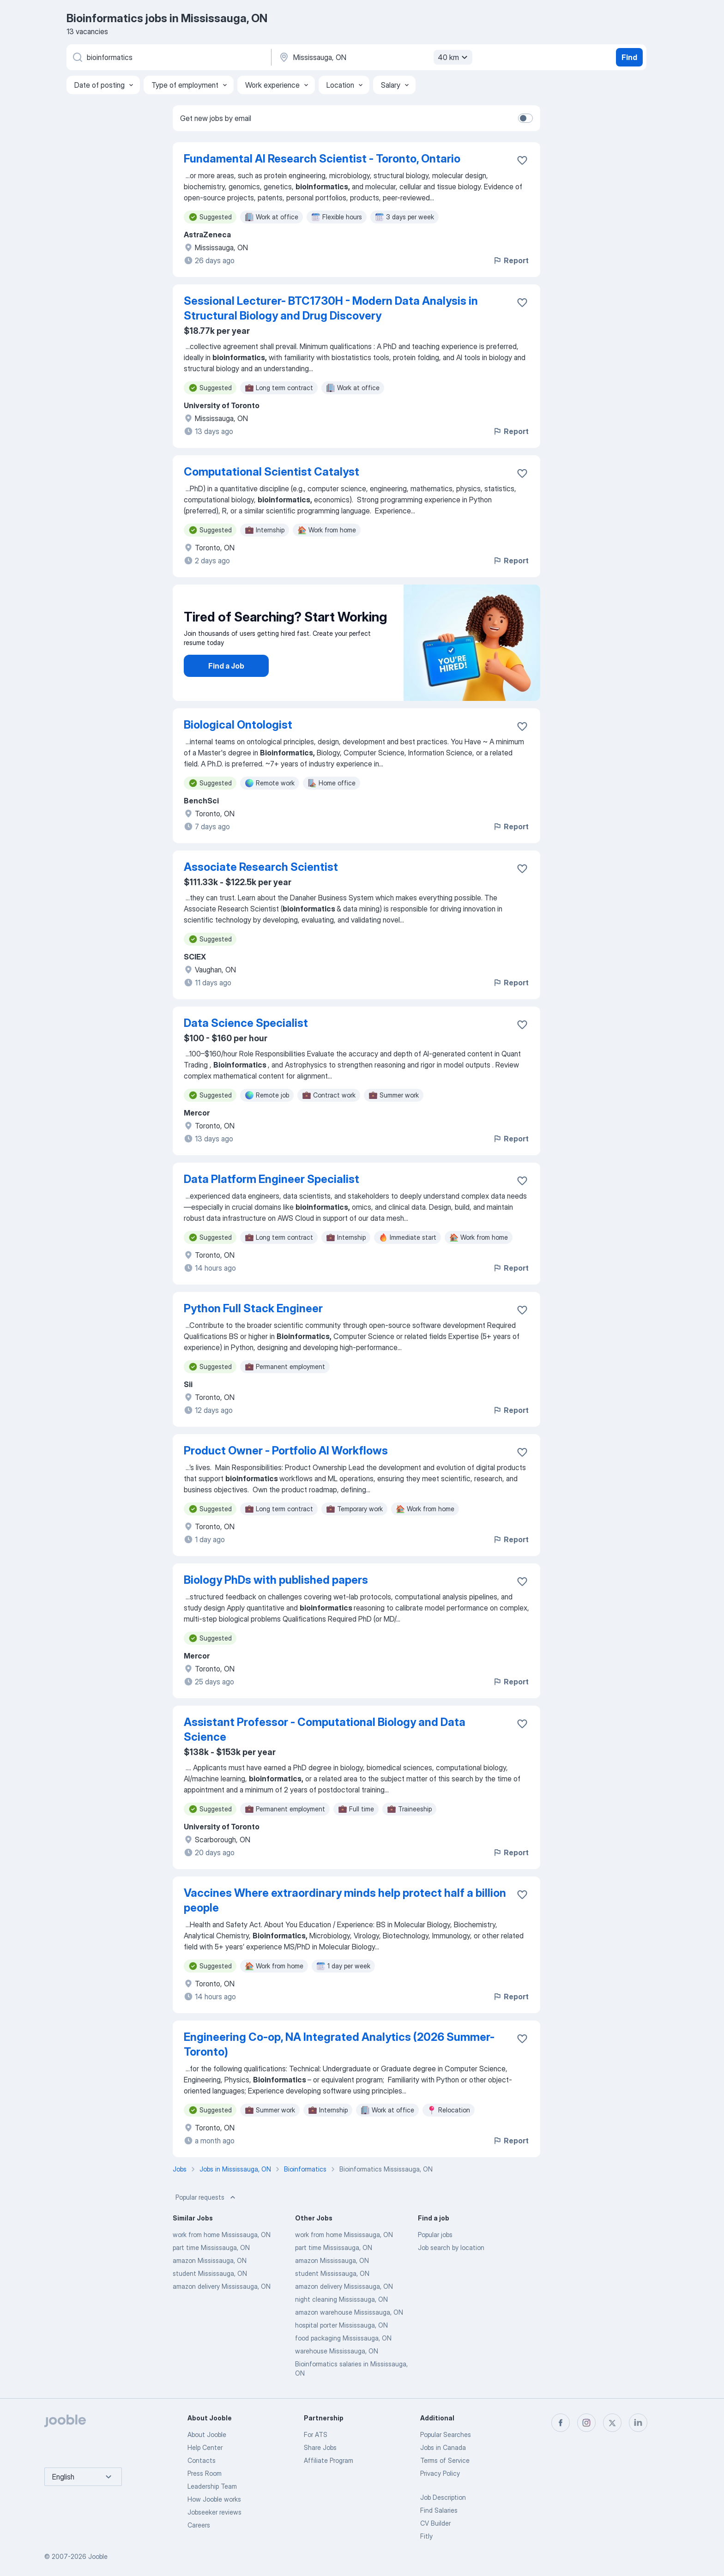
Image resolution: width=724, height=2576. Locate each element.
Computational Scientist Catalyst (271, 471)
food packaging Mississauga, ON (343, 2338)
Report (511, 260)
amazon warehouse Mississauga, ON (349, 2312)
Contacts (201, 2460)
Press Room (204, 2473)
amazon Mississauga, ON (210, 2260)
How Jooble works (214, 2499)
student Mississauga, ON (210, 2273)
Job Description (443, 2497)
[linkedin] (638, 2422)
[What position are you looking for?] (168, 57)
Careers (198, 2525)
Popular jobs (435, 2234)
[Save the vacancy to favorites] (522, 160)
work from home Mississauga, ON (222, 2234)
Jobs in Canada (443, 2447)
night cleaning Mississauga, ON (341, 2299)
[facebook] (560, 2422)
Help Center (205, 2447)
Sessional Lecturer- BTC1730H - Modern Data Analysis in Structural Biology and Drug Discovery (331, 308)
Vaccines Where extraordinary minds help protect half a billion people (345, 1900)
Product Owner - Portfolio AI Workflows (286, 1450)
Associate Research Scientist (261, 867)
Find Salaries (439, 2510)
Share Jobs (320, 2447)
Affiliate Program (328, 2460)
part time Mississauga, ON (211, 2247)
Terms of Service (445, 2460)
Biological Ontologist (238, 724)
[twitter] (612, 2422)
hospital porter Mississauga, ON (341, 2325)
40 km (454, 57)
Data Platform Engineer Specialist (271, 1179)
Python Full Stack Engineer (253, 1308)
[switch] (525, 118)
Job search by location (451, 2247)
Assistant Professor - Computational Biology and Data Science (324, 1729)
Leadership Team (212, 2486)
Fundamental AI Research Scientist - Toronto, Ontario (322, 158)
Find (629, 57)
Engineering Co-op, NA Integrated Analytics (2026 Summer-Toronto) (339, 2044)
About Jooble (206, 2434)
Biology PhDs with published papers (276, 1580)
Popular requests (206, 2197)
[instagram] (586, 2422)
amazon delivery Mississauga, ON (222, 2286)
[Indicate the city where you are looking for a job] (374, 57)
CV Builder (435, 2523)
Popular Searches (445, 2434)
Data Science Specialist (246, 1023)
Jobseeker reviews (214, 2512)
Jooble (98, 2556)
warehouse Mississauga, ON (336, 2351)
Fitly (426, 2536)
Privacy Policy (440, 2473)
